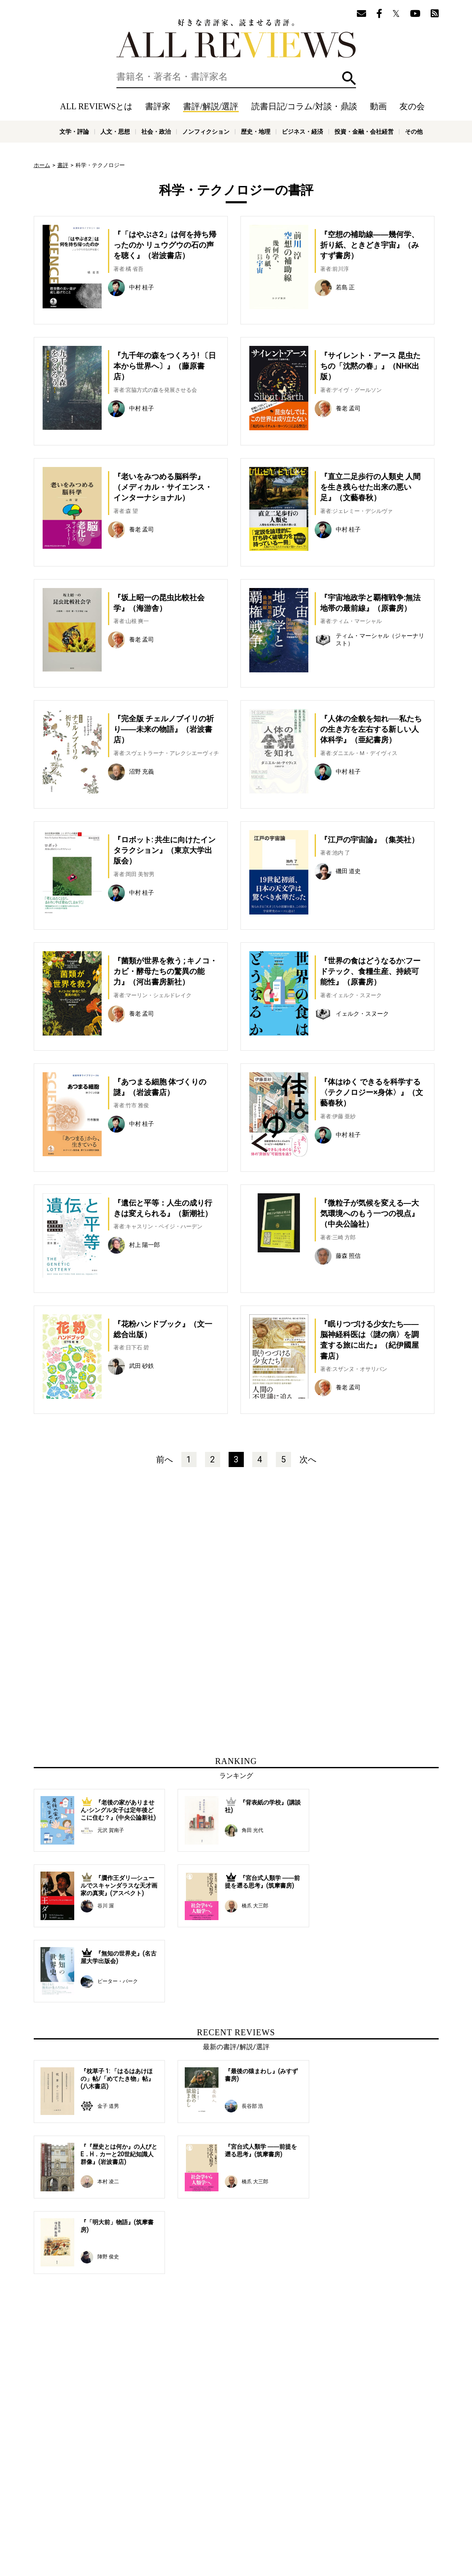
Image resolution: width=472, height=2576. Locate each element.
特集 (307, 2501)
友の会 (412, 106)
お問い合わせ (375, 2514)
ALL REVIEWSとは (96, 106)
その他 (414, 131)
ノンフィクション (205, 131)
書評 (62, 165)
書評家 (157, 106)
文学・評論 (74, 131)
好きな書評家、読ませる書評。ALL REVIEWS (236, 38)
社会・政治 (156, 131)
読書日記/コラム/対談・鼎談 (304, 106)
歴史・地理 (255, 131)
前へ (164, 1459)
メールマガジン (361, 2501)
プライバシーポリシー (327, 2514)
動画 (378, 106)
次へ (307, 1459)
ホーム (42, 165)
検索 (349, 78)
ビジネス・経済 (302, 131)
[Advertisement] (155, 1564)
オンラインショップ (222, 2514)
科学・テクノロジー (150, 2533)
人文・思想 (115, 131)
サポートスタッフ (273, 2514)
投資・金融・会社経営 (364, 131)
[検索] (236, 76)
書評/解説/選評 (210, 106)
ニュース (181, 2514)
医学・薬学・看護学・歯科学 (210, 2533)
